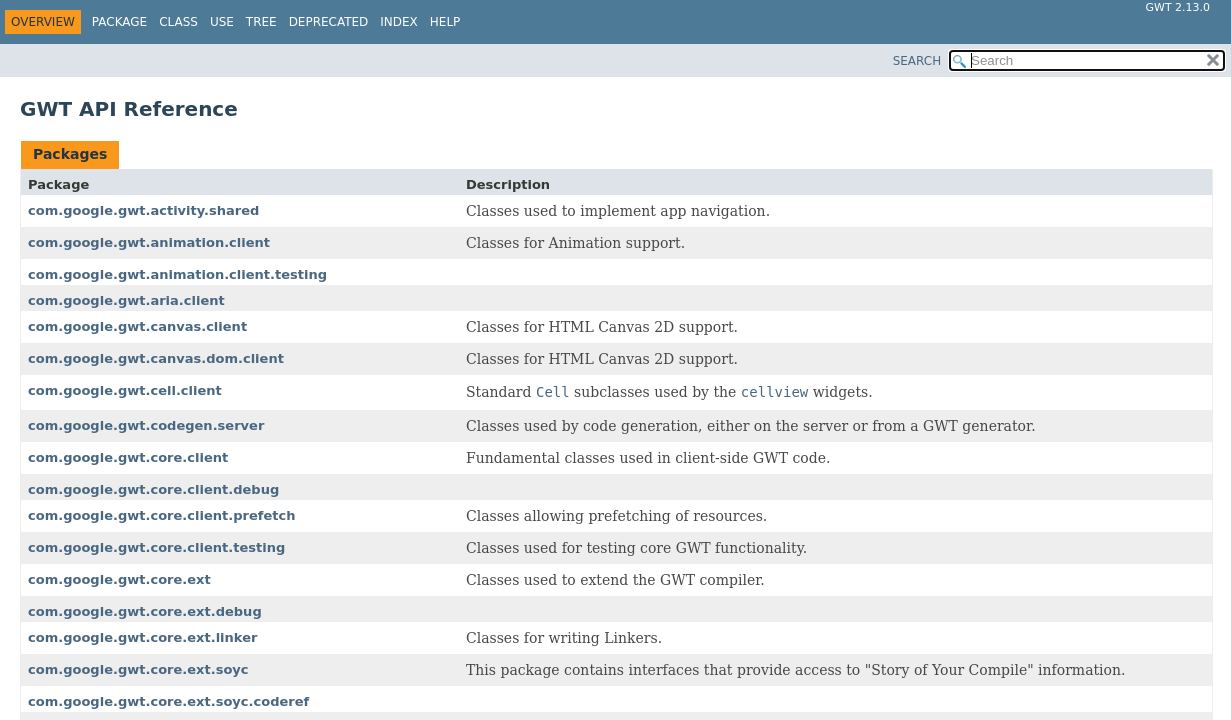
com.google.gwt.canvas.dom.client (156, 358)
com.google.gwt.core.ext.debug (145, 611)
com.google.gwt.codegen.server (146, 425)
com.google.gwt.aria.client (126, 300)
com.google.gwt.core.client (128, 457)
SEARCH (917, 61)
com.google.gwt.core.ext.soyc (138, 669)
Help (445, 22)
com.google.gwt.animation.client (149, 242)
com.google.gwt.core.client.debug (153, 489)
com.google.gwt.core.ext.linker (142, 637)
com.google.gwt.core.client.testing (156, 547)
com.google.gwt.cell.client (125, 390)
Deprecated (329, 22)
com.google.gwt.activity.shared (143, 210)
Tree (261, 22)
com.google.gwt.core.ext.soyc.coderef (168, 701)
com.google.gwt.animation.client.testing (177, 274)
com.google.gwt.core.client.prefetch (161, 515)
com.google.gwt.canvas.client (137, 326)
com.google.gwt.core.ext (119, 579)
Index (399, 22)
